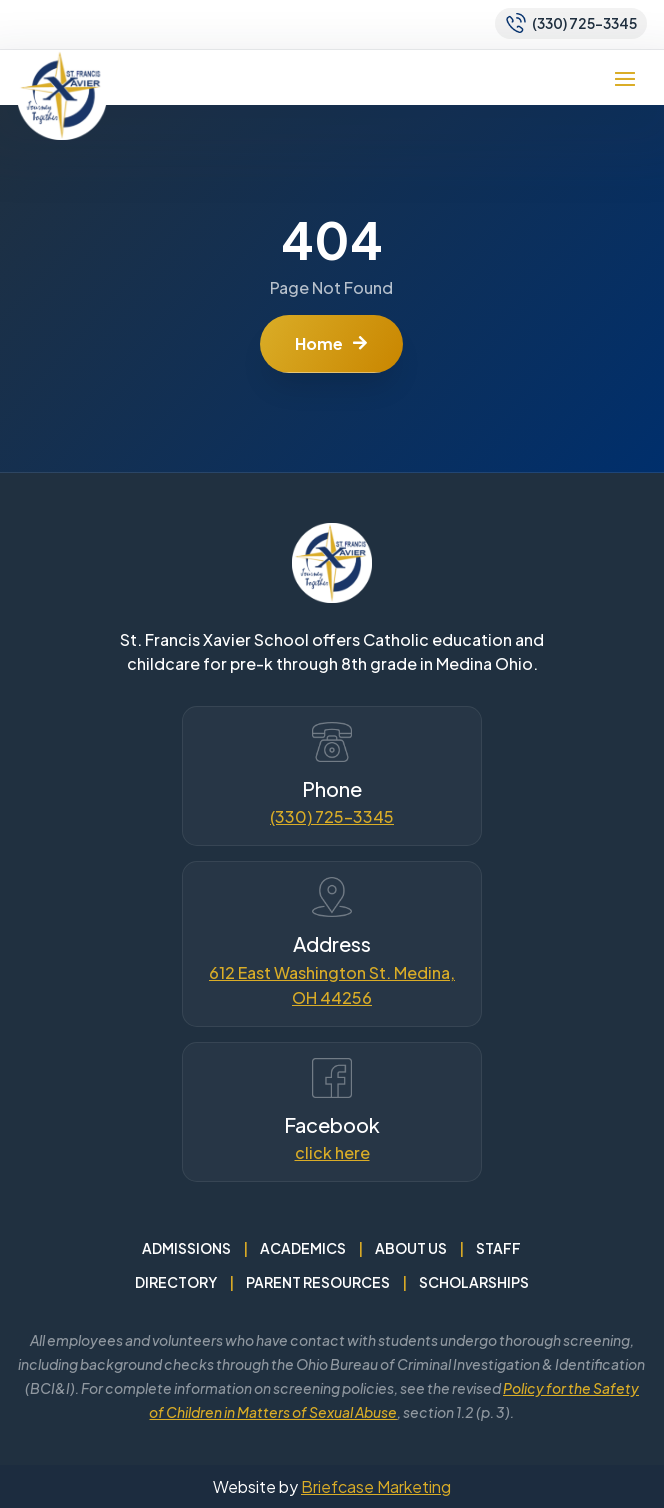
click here (332, 1152)
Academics (303, 1248)
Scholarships (474, 1282)
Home (319, 343)
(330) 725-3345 (332, 816)
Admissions (186, 1248)
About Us (411, 1248)
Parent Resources (318, 1282)
